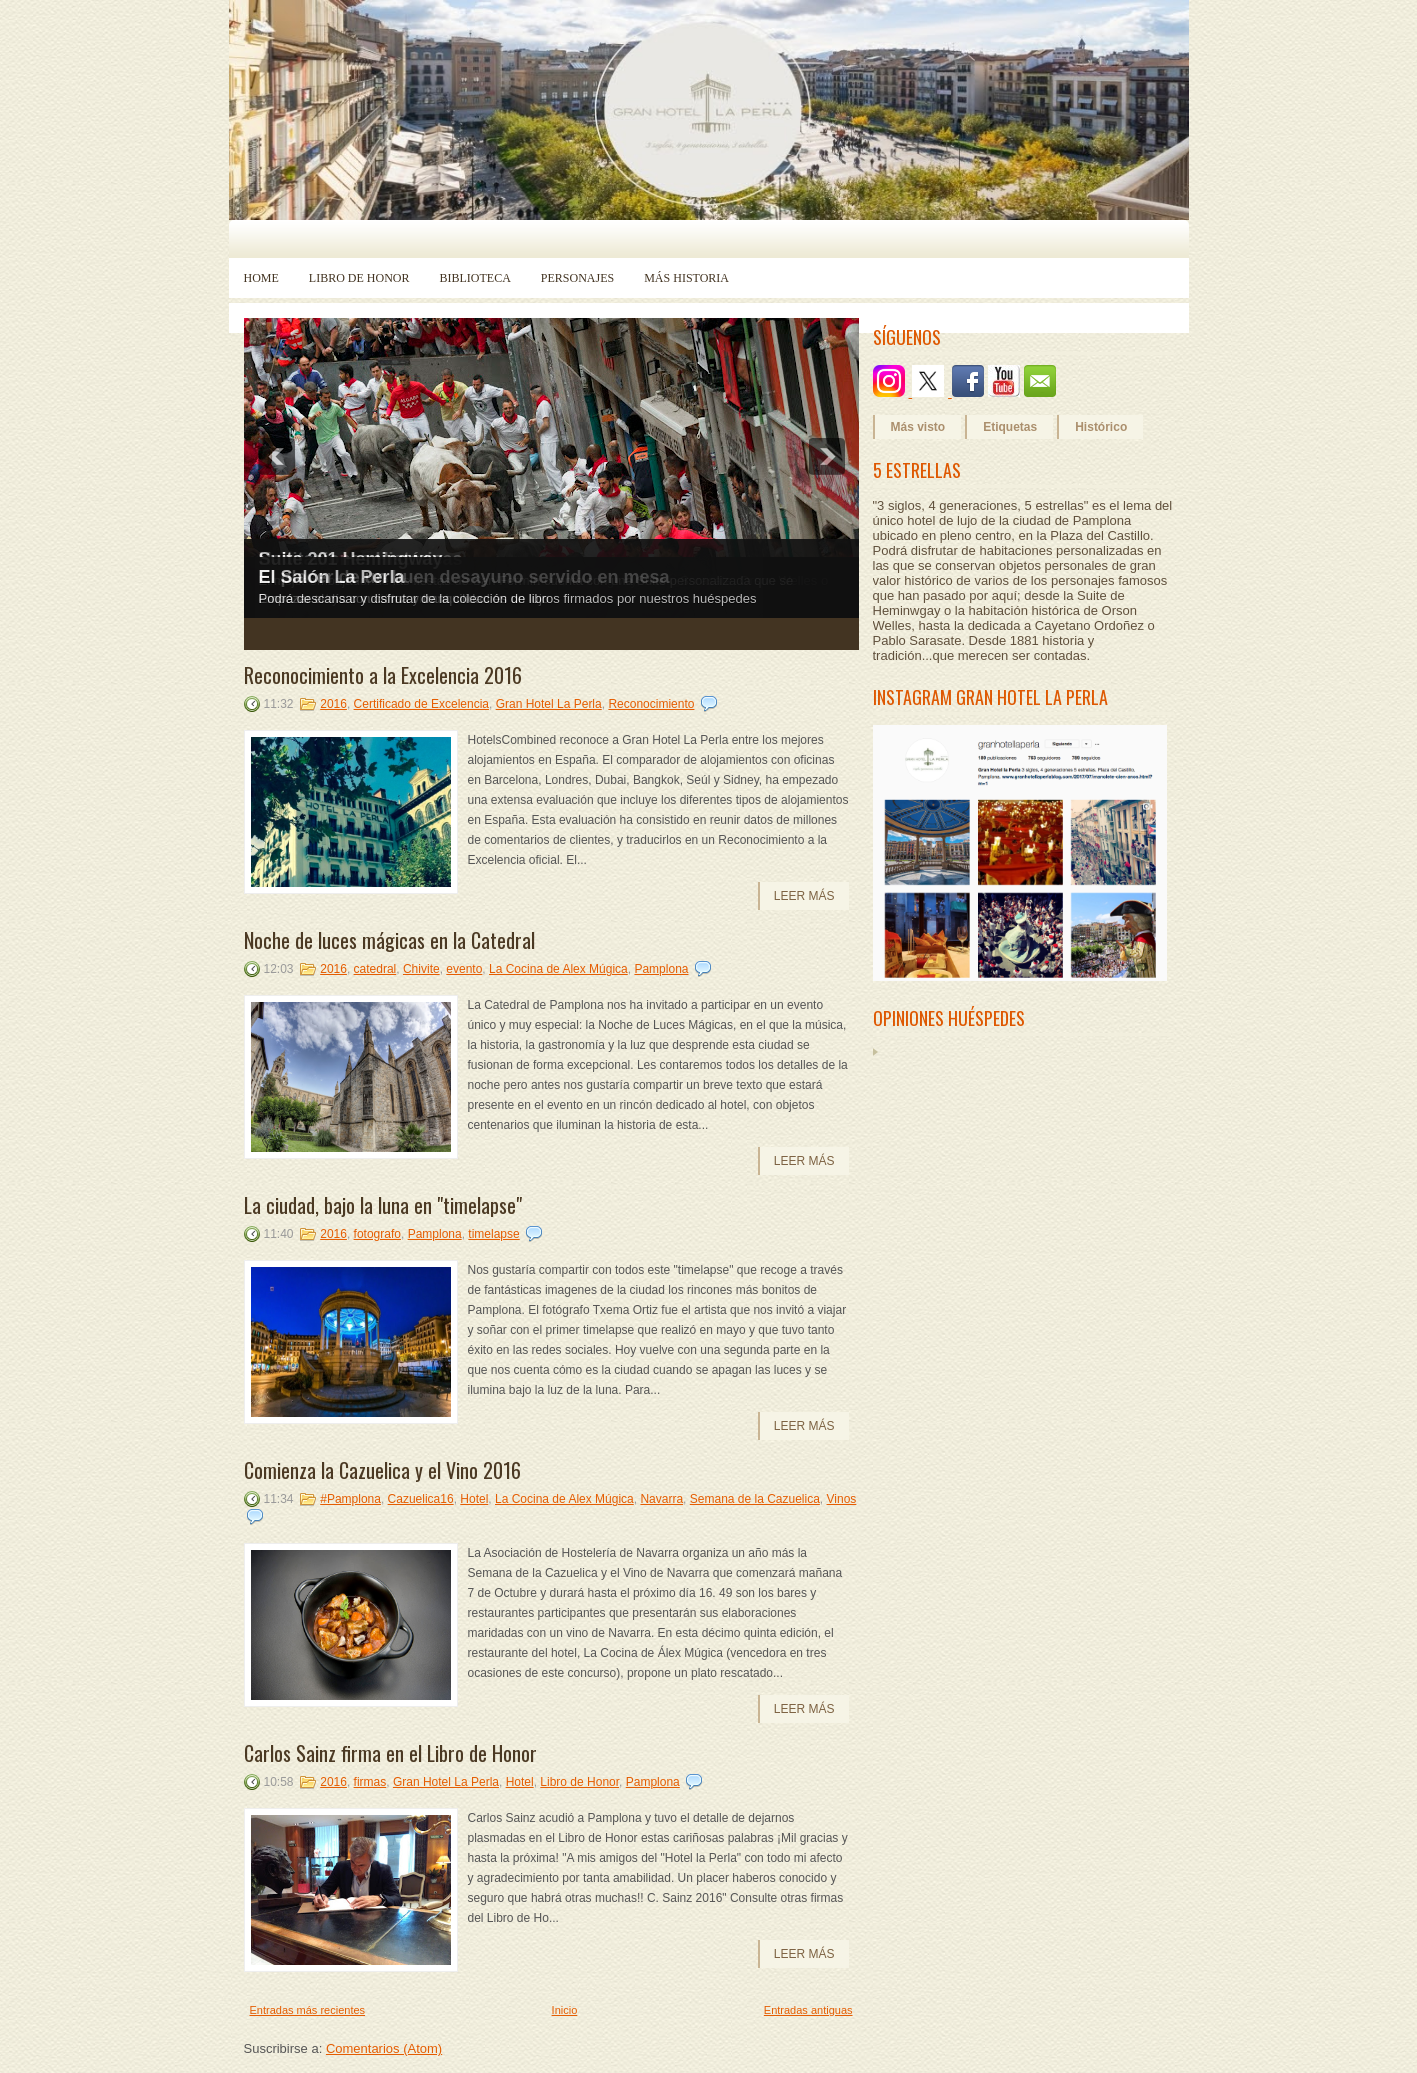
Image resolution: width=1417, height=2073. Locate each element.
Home (261, 278)
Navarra (661, 1499)
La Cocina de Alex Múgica (558, 969)
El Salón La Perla (332, 577)
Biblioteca (475, 278)
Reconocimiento (651, 704)
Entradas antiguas (808, 2010)
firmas (370, 1782)
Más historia (686, 278)
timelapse (493, 1234)
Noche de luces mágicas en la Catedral (389, 940)
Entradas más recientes (308, 2010)
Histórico (1101, 427)
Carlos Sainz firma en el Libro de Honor (390, 1753)
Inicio (565, 2010)
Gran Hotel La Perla (549, 704)
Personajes (577, 278)
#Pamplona (350, 1499)
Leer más (804, 896)
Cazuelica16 (421, 1499)
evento (464, 969)
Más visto (918, 427)
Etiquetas (1010, 427)
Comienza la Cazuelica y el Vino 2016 (382, 1470)
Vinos (842, 1499)
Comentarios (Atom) (384, 2048)
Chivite (421, 969)
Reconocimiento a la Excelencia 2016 (383, 675)
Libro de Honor (359, 278)
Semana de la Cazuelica (755, 1499)
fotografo (377, 1234)
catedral (375, 969)
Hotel (474, 1499)
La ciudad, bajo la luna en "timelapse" (383, 1205)
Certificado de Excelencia (421, 704)
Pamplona (661, 969)
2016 (333, 704)
